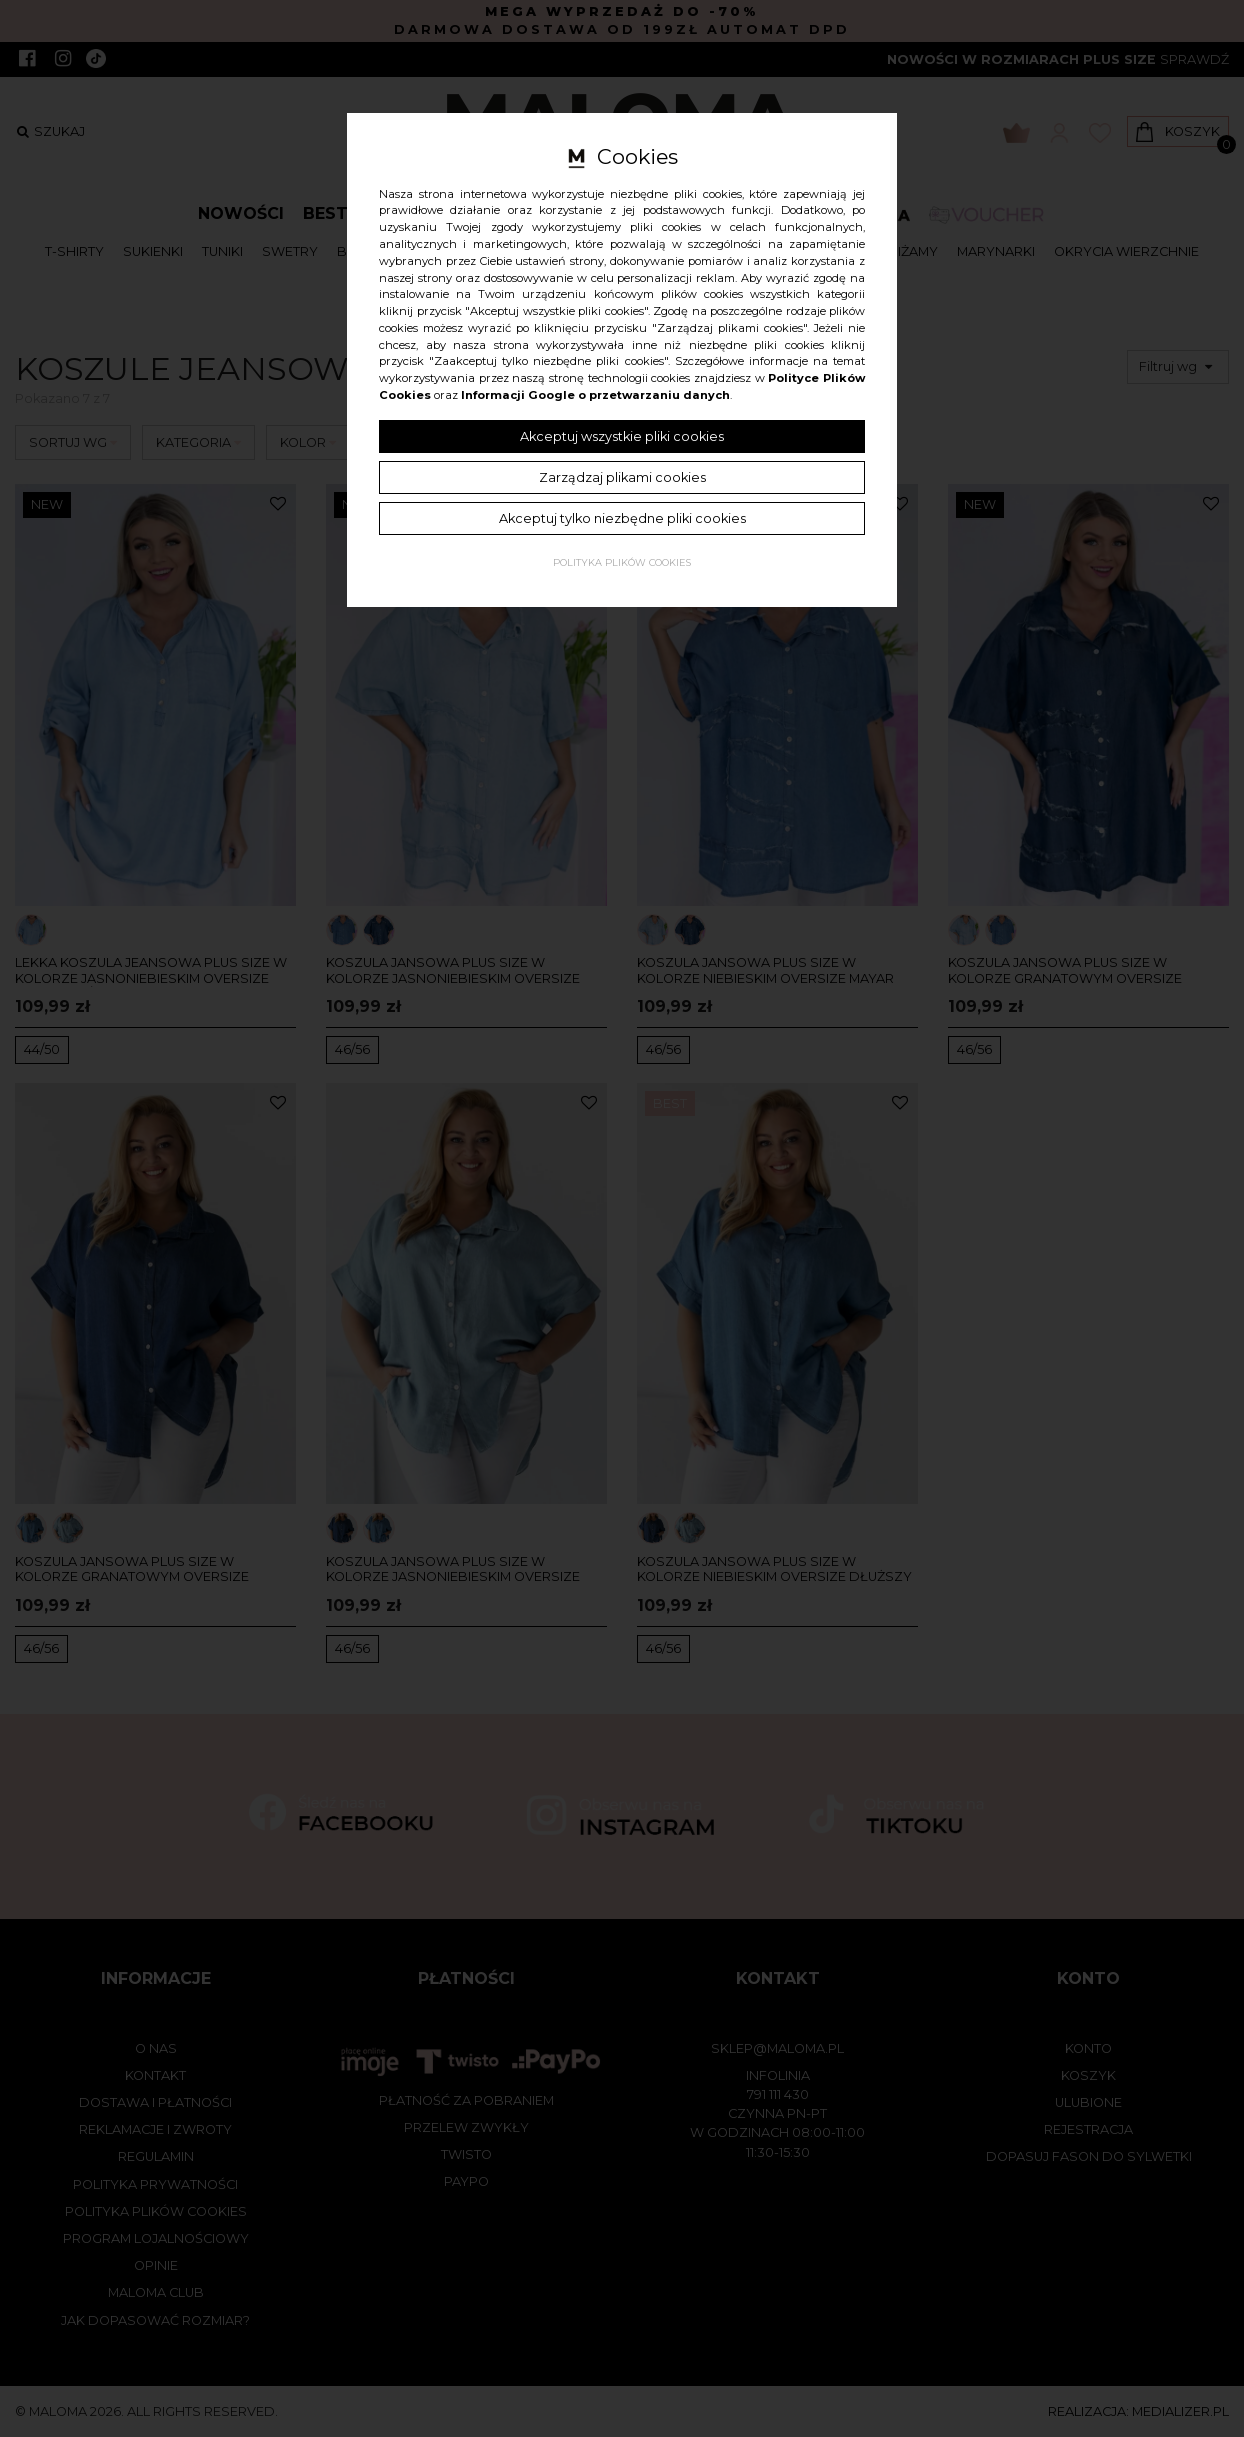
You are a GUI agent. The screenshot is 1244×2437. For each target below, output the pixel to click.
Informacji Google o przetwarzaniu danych (595, 395)
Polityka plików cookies (622, 562)
